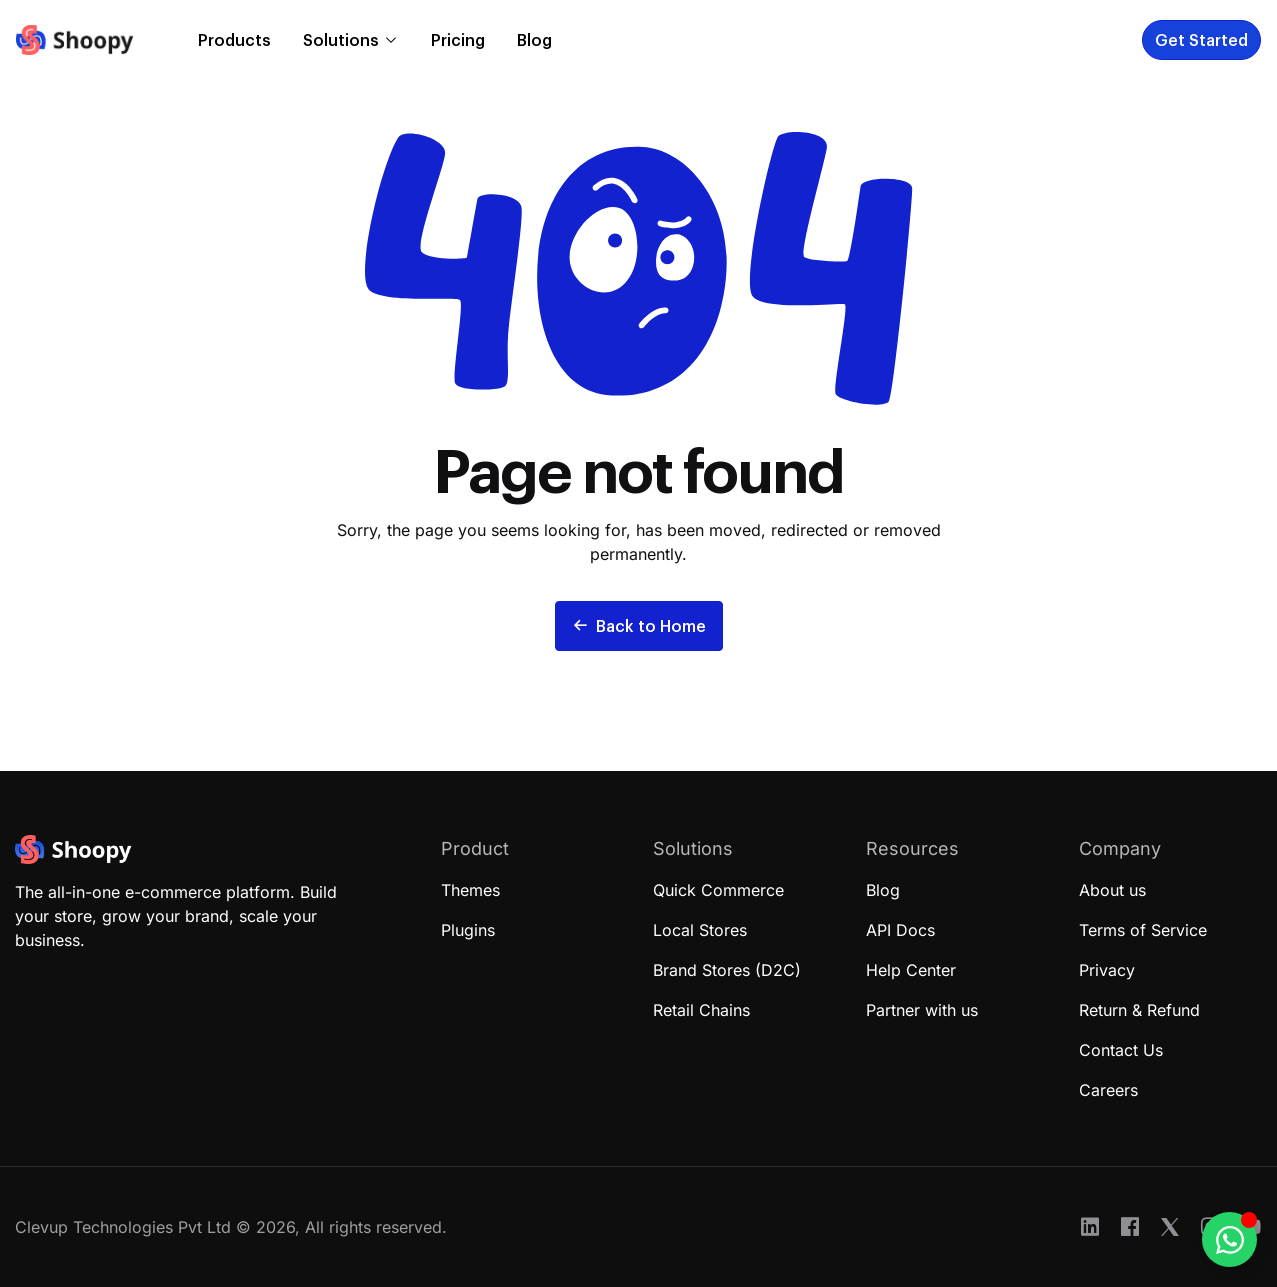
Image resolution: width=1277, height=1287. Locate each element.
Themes (470, 890)
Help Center (911, 970)
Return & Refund (1139, 1010)
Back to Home (639, 625)
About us (1112, 890)
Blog (534, 39)
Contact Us (1121, 1050)
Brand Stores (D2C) (727, 970)
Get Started (1201, 39)
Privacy (1107, 970)
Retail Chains (701, 1010)
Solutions (341, 39)
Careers (1108, 1090)
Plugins (468, 930)
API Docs (900, 930)
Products (234, 39)
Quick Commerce (718, 890)
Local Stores (700, 930)
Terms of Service (1143, 930)
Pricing (458, 39)
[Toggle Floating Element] (1229, 1239)
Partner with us (922, 1010)
